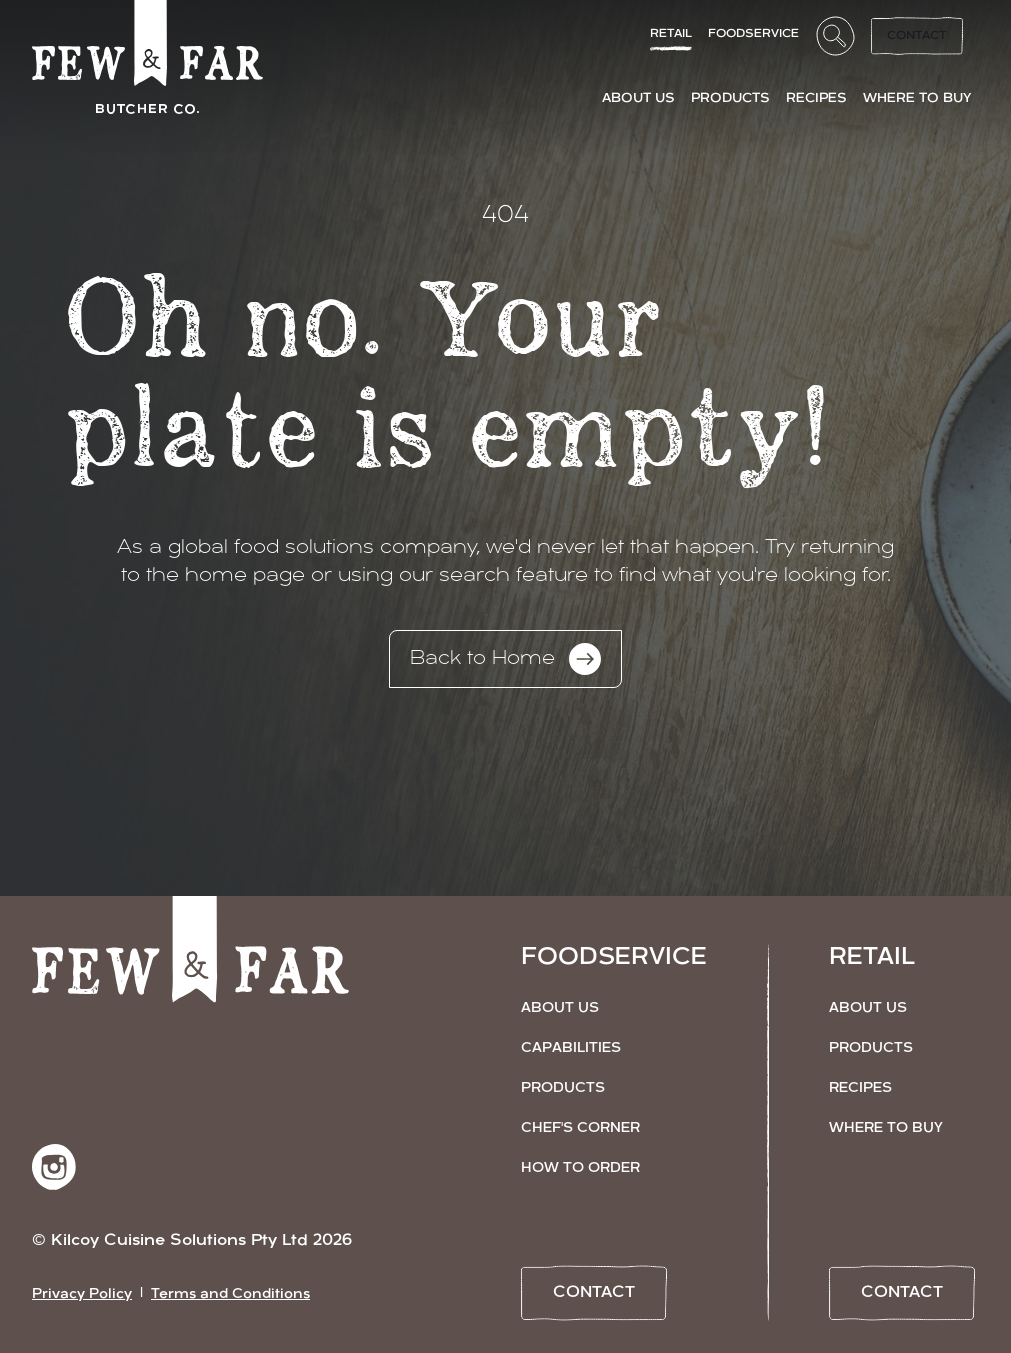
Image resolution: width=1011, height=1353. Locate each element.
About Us (560, 1008)
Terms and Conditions (230, 1294)
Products (563, 1088)
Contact (917, 36)
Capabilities (571, 1048)
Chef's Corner (580, 1128)
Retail (671, 34)
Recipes (860, 1088)
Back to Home (505, 659)
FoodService (753, 34)
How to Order (580, 1168)
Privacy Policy (82, 1294)
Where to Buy (886, 1128)
